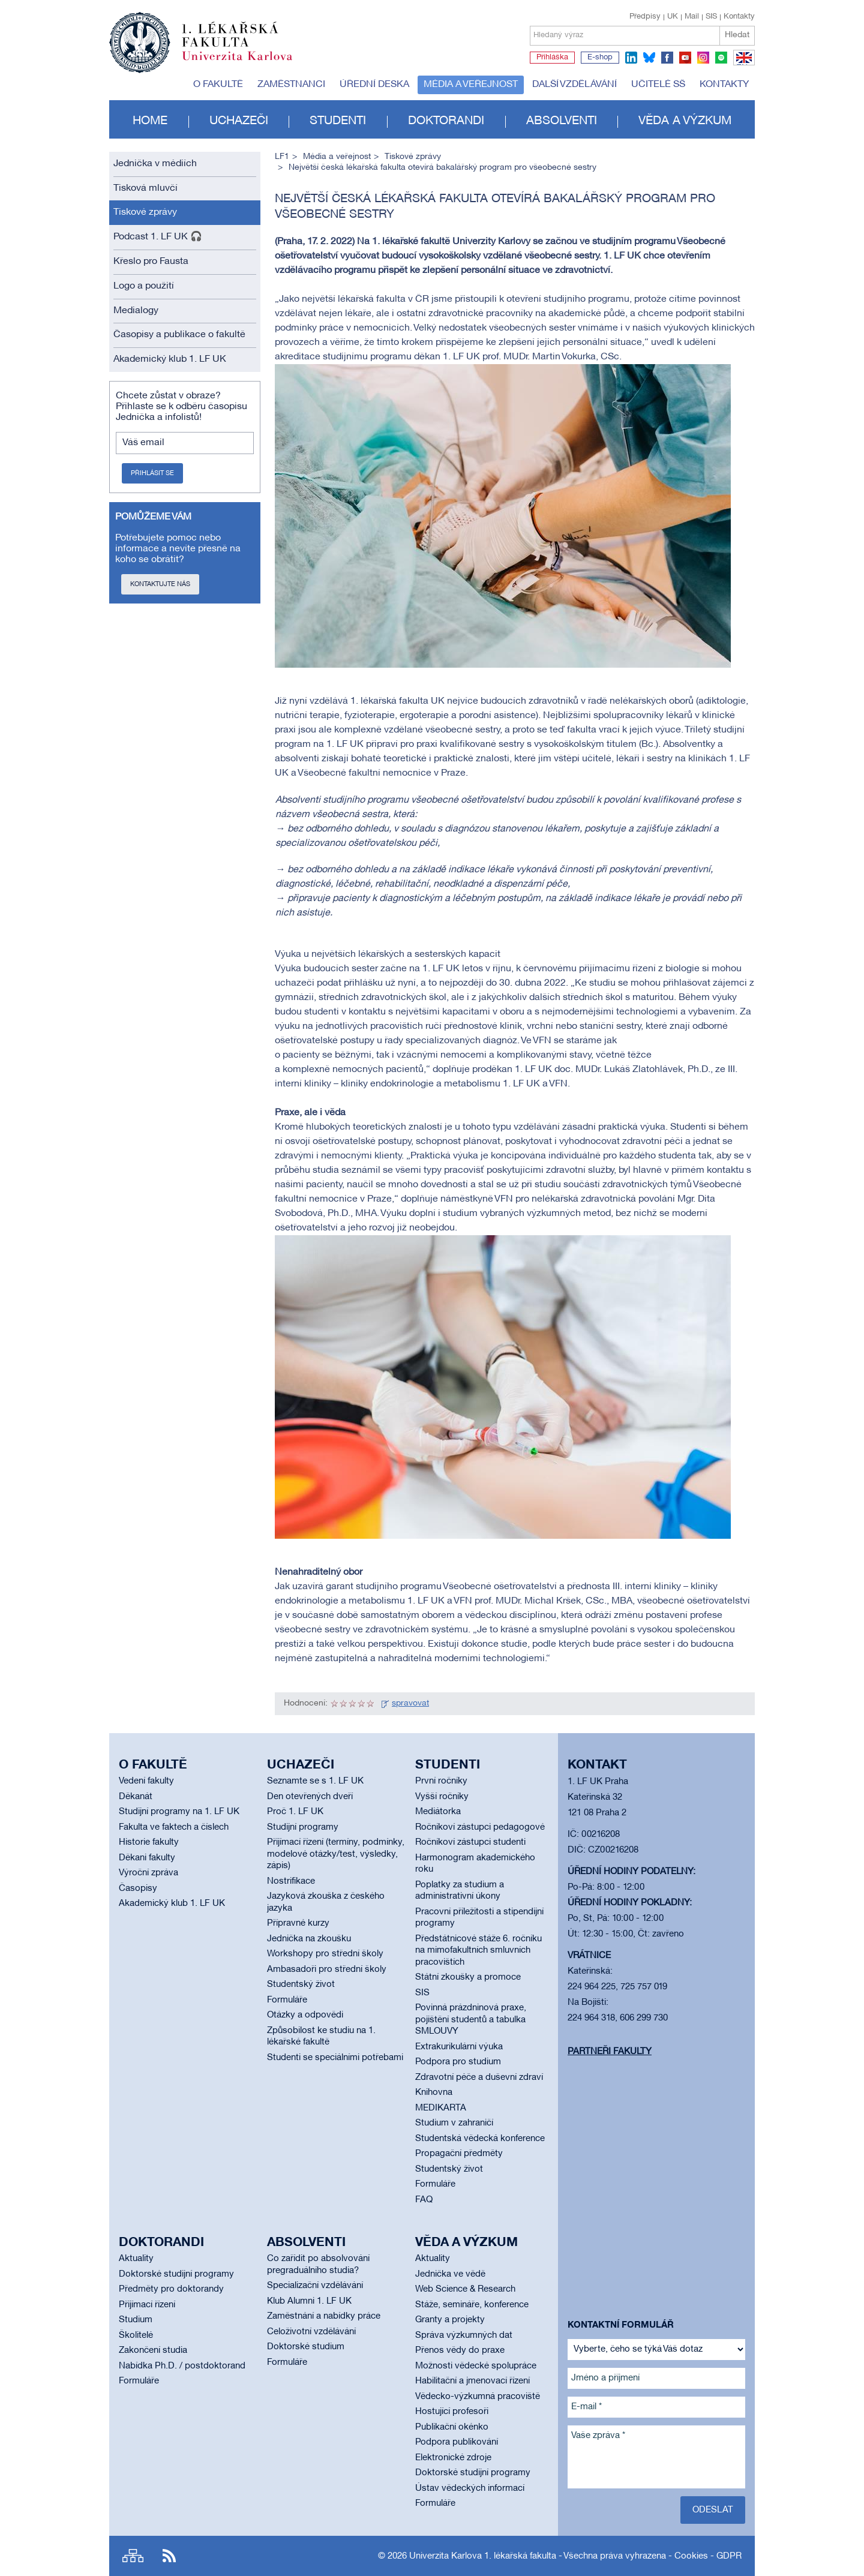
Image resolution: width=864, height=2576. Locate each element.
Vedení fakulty (146, 1781)
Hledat (737, 35)
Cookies (691, 2556)
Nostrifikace (291, 1881)
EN (742, 64)
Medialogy (135, 311)
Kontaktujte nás (160, 584)
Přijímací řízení (147, 2305)
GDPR (729, 2556)
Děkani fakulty (147, 1858)
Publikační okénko (451, 2427)
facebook (667, 58)
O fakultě (218, 84)
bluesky (649, 58)
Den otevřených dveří (310, 1797)
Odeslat (712, 2510)
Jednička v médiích (155, 164)
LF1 (282, 157)
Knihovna (433, 2092)
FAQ (424, 2200)
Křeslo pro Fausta (150, 261)
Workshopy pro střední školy (325, 1954)
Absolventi (561, 121)
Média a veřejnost (471, 84)
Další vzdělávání (574, 84)
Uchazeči (238, 121)
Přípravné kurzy (298, 1923)
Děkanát (135, 1797)
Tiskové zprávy (145, 212)
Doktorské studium (305, 2347)
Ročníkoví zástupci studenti (470, 1842)
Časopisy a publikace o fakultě (179, 335)
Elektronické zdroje (453, 2458)
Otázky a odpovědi (305, 2015)
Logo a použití (143, 286)
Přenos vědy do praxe (460, 2350)
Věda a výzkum (684, 121)
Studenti (338, 121)
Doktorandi (446, 121)
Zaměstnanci (291, 84)
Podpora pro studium (458, 2062)
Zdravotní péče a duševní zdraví (479, 2077)
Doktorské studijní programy (176, 2274)
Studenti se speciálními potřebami (335, 2057)
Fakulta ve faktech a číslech (174, 1827)
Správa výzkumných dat (463, 2335)
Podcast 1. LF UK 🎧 (157, 237)
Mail (692, 16)
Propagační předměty (459, 2153)
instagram (703, 58)
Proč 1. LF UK (295, 1812)
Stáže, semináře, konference (472, 2305)
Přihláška (552, 57)
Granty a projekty (450, 2320)
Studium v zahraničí (454, 2123)
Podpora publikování (456, 2442)
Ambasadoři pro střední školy (326, 1969)
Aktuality (136, 2258)
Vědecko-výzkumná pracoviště (477, 2396)
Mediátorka (438, 1812)
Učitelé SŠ (658, 84)
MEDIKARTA (440, 2108)
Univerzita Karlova (247, 63)
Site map (132, 2556)
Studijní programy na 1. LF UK (179, 1812)
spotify (721, 58)
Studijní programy (302, 1827)
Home (150, 121)
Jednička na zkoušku (309, 1939)
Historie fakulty (149, 1842)
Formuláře (287, 2000)
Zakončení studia (153, 2350)
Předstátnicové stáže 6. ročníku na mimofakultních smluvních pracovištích (478, 1950)
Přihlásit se (152, 473)
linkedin (631, 58)
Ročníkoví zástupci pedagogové (480, 1827)
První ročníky (441, 1781)
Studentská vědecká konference (480, 2138)
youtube (685, 58)
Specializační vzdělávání (315, 2285)
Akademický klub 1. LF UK (169, 359)
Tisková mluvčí (145, 188)
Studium (135, 2320)
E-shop (600, 57)
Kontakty (739, 16)
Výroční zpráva (148, 1873)
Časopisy (138, 1888)
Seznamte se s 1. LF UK (315, 1781)
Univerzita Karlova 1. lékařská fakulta (482, 2556)
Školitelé (136, 2335)
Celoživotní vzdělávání (311, 2332)
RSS (169, 2556)
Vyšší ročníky (442, 1797)
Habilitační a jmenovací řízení (472, 2381)
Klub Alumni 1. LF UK (309, 2301)
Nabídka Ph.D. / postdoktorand (182, 2366)
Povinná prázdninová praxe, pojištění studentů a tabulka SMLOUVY (470, 2019)
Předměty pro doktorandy (171, 2289)
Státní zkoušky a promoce (468, 1977)
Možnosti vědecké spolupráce (475, 2366)
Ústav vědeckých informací (469, 2488)
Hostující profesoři (451, 2411)
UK (672, 16)
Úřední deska (374, 84)
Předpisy (645, 16)
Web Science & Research (465, 2289)
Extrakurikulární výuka (459, 2047)
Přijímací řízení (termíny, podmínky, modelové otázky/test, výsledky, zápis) (335, 1854)
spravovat (410, 1703)
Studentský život (301, 1984)
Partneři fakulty (610, 2051)
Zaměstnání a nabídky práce (323, 2316)
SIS (711, 16)
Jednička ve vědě (450, 2274)
